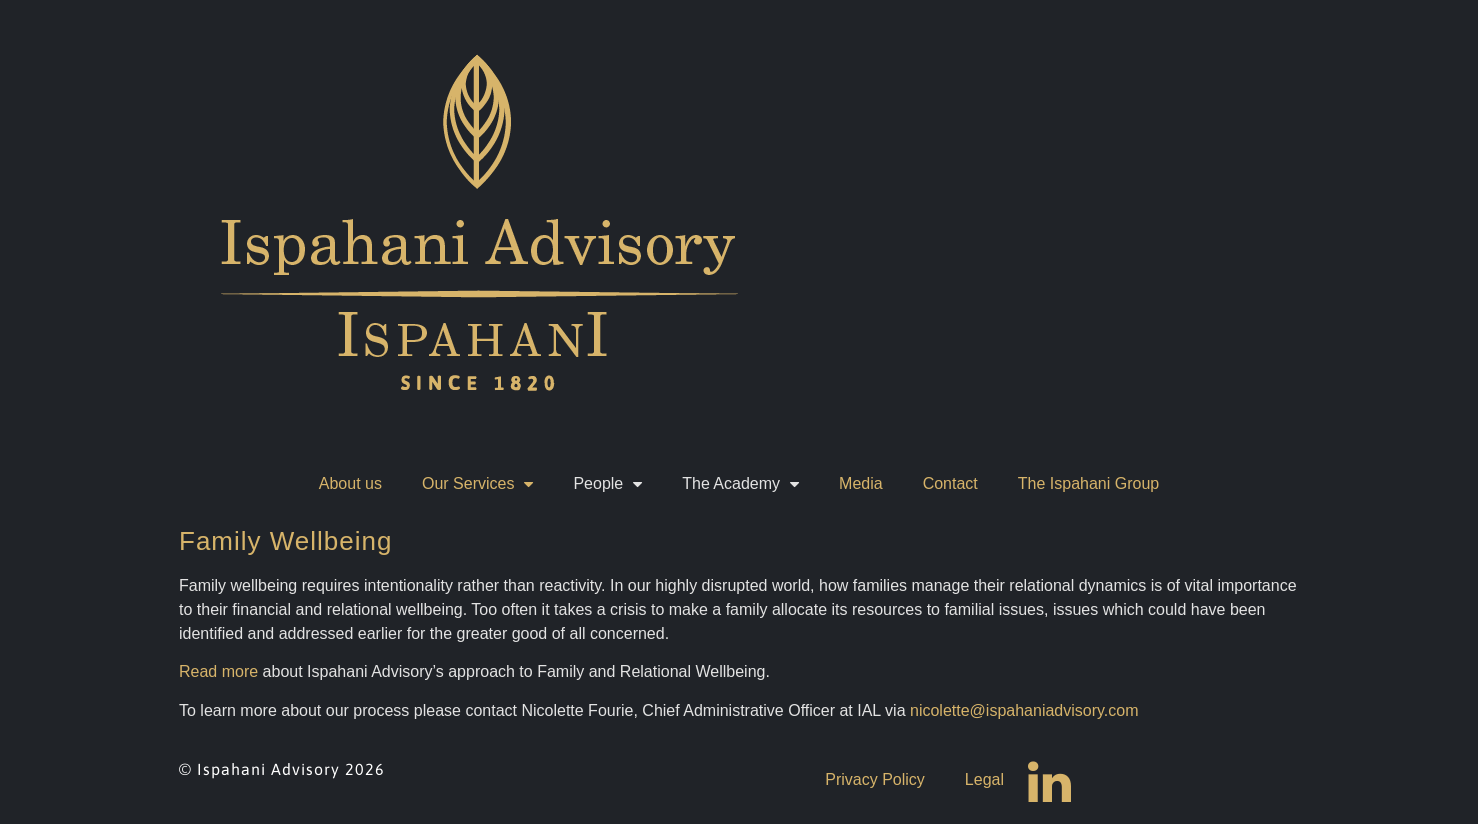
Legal (984, 779)
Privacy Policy (875, 779)
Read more (218, 671)
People (607, 484)
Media (861, 483)
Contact (950, 483)
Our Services (477, 484)
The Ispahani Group (1088, 483)
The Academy (740, 484)
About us (350, 483)
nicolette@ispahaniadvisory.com (1024, 710)
